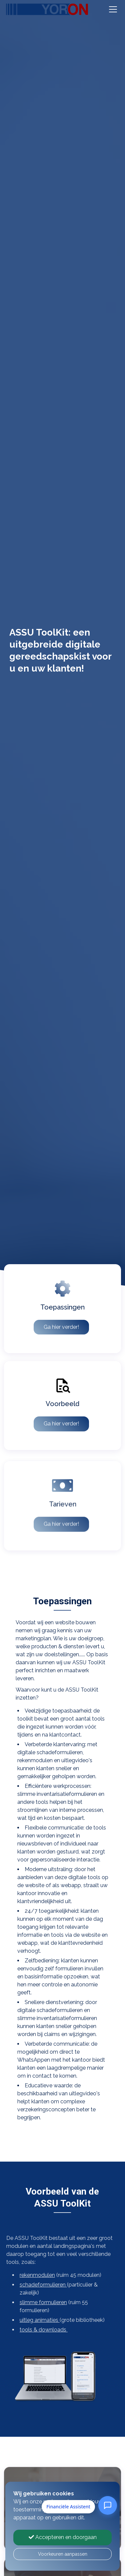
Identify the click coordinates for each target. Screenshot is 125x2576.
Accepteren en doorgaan (63, 2537)
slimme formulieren (35, 2302)
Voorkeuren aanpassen (62, 2554)
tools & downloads (36, 2329)
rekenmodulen (29, 2275)
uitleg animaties (32, 2320)
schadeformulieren (35, 2285)
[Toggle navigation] (113, 9)
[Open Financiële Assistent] (107, 2505)
